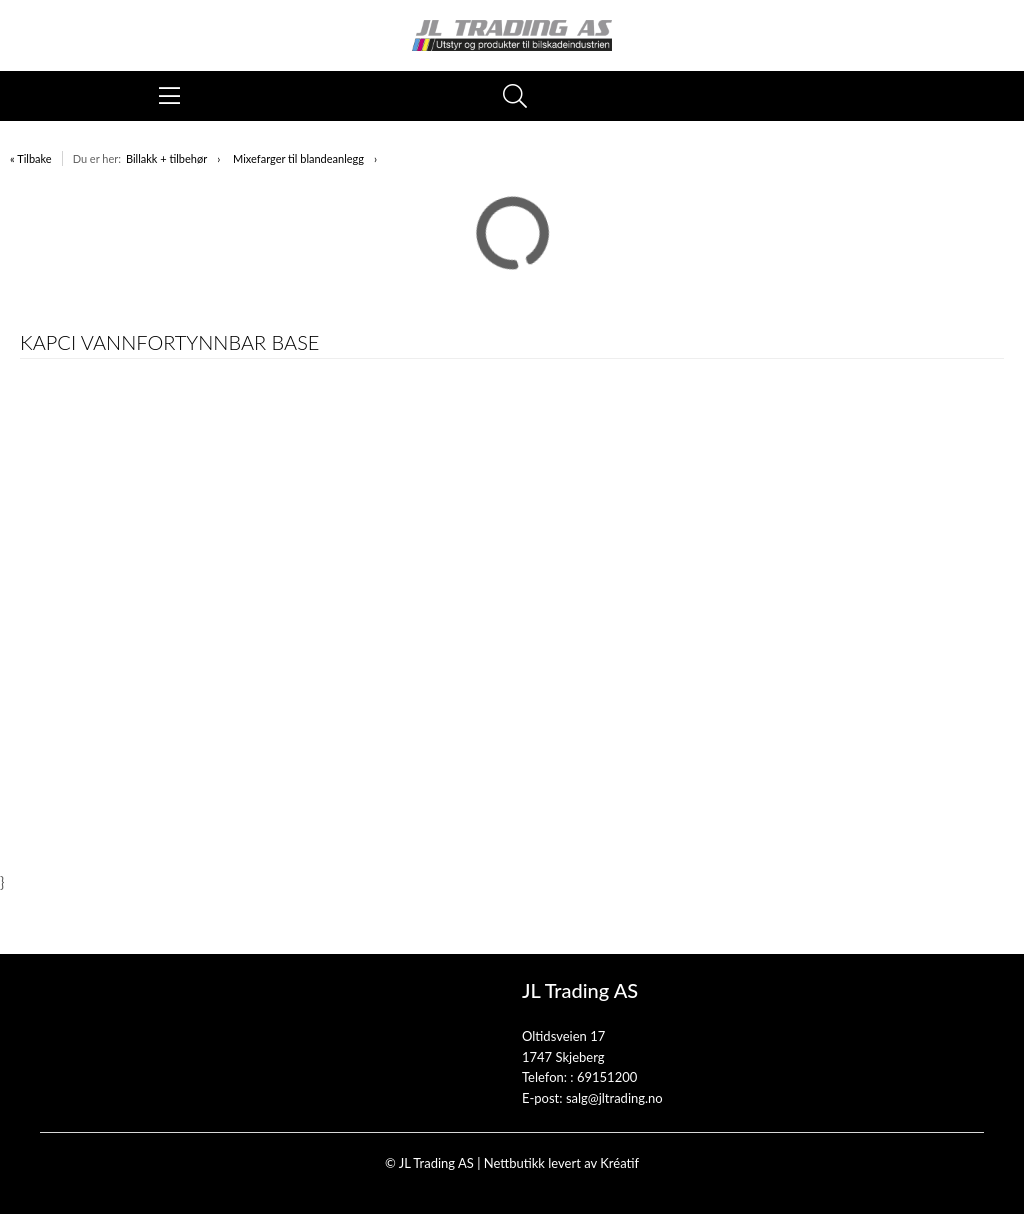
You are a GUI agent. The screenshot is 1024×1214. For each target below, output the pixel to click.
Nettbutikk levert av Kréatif (561, 1163)
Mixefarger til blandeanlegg (298, 158)
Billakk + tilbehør (166, 158)
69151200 (607, 1077)
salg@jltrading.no (614, 1098)
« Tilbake (31, 158)
